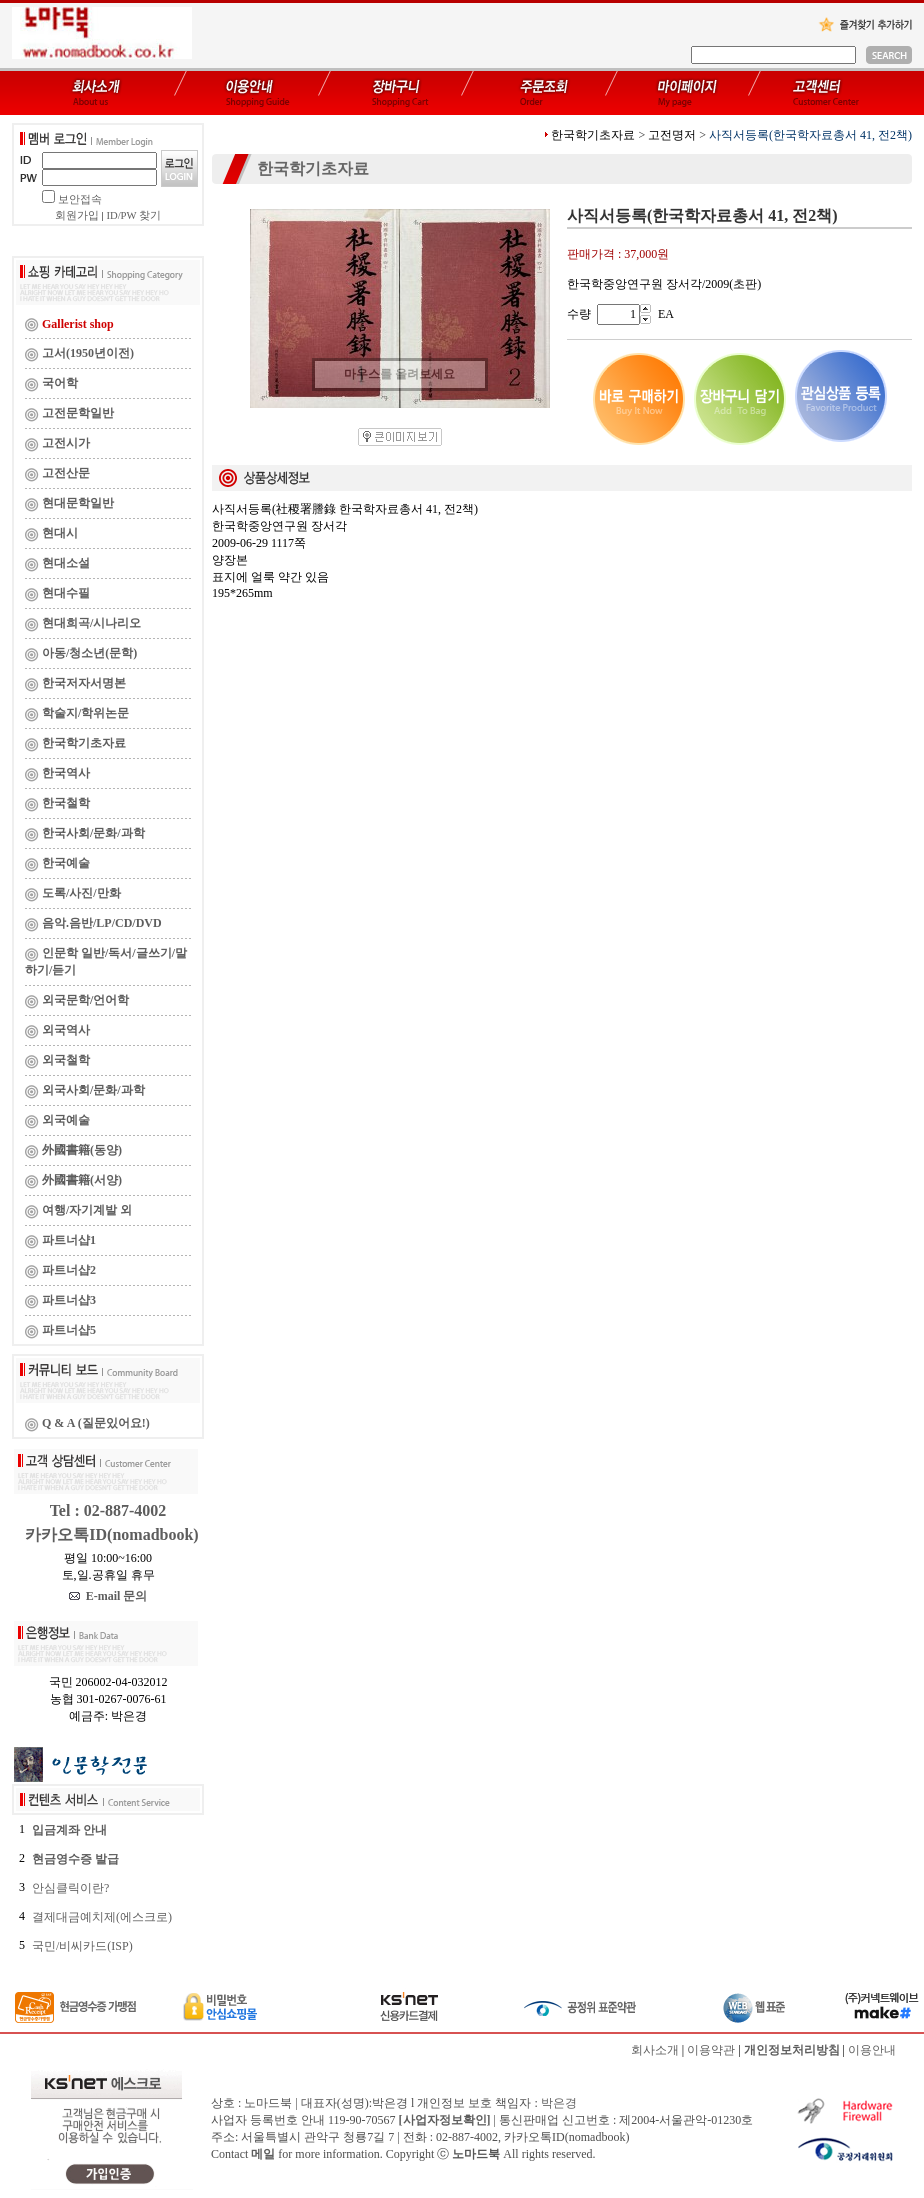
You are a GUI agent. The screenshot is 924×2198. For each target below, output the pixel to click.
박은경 (559, 2103)
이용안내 (872, 2050)
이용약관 (711, 2050)
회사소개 (655, 2050)
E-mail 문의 (108, 1596)
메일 (263, 2154)
